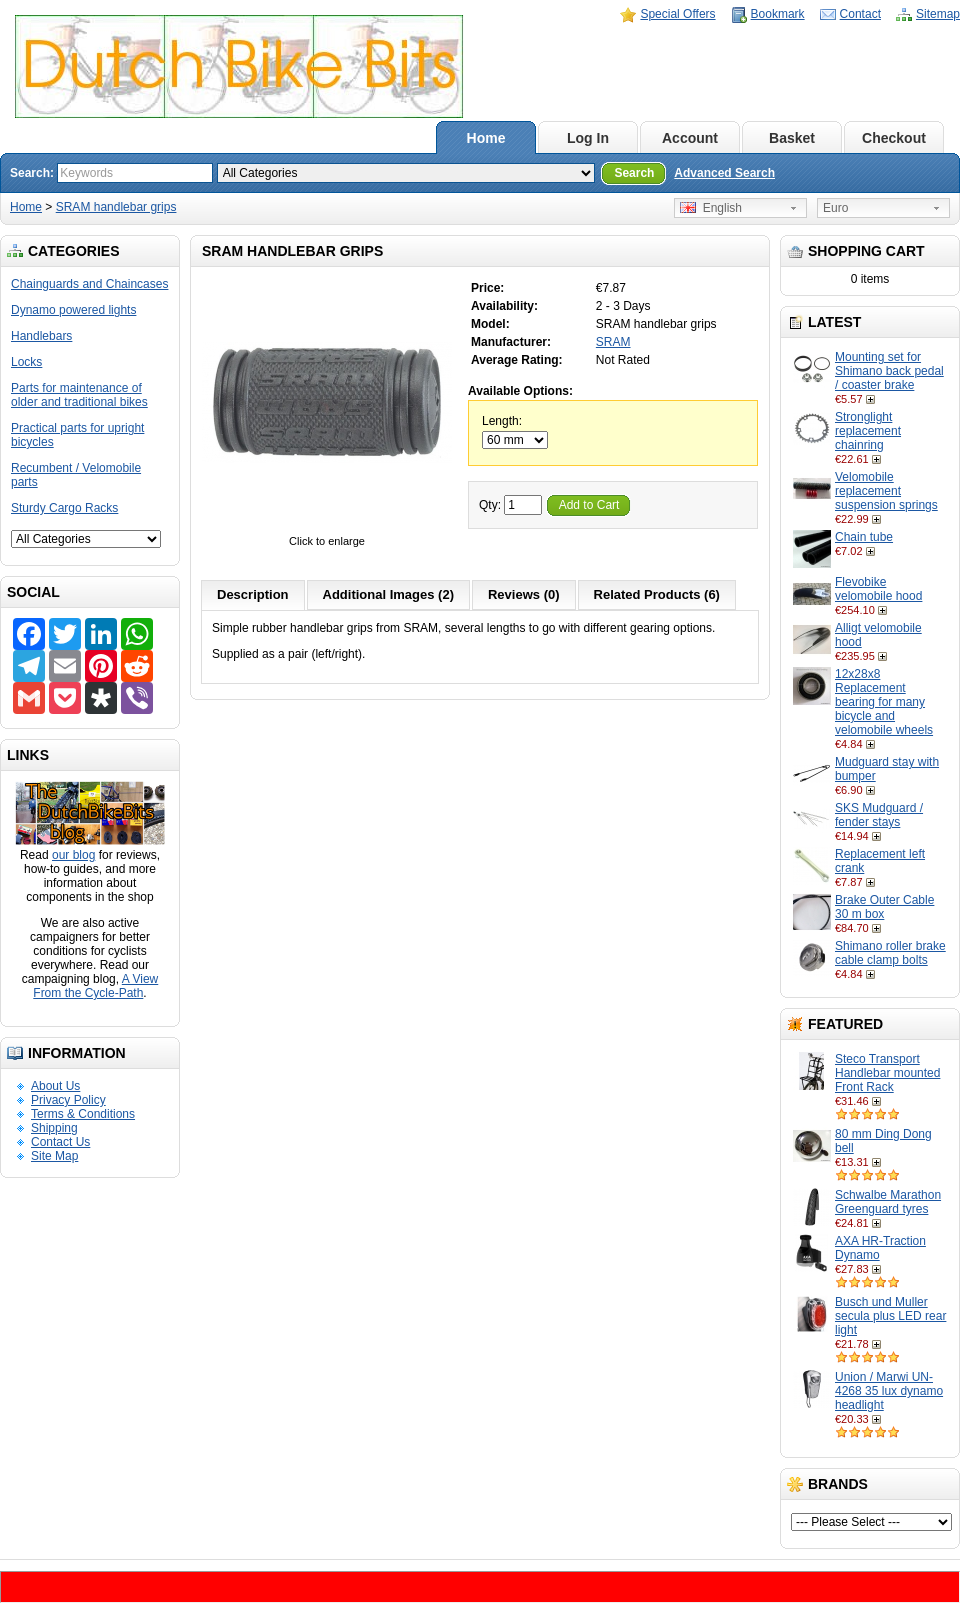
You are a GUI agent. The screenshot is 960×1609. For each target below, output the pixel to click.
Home (486, 138)
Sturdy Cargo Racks (64, 508)
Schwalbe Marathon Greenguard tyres (888, 1202)
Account (690, 138)
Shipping (54, 1128)
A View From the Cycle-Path (95, 986)
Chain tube (864, 537)
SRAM (613, 342)
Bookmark (778, 14)
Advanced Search (724, 173)
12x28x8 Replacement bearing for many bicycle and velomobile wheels (884, 702)
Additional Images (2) (388, 594)
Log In (588, 138)
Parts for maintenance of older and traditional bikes (79, 395)
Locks (26, 362)
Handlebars (41, 336)
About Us (55, 1086)
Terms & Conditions (83, 1114)
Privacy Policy (68, 1100)
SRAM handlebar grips (116, 207)
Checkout (894, 138)
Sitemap (938, 14)
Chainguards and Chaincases (89, 284)
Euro (835, 208)
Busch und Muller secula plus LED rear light (890, 1316)
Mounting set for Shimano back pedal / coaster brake (889, 371)
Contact (860, 14)
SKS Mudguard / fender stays (879, 815)
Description (253, 594)
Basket (792, 138)
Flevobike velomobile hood (878, 589)
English (711, 208)
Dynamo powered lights (73, 310)
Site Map (54, 1156)
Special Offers (677, 14)
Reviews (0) (524, 594)
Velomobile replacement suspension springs (886, 491)
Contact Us (60, 1142)
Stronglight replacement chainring (868, 431)
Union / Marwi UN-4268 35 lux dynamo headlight (889, 1391)
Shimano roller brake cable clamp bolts (890, 953)
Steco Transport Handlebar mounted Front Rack (887, 1073)
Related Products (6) (657, 594)
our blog (73, 855)
